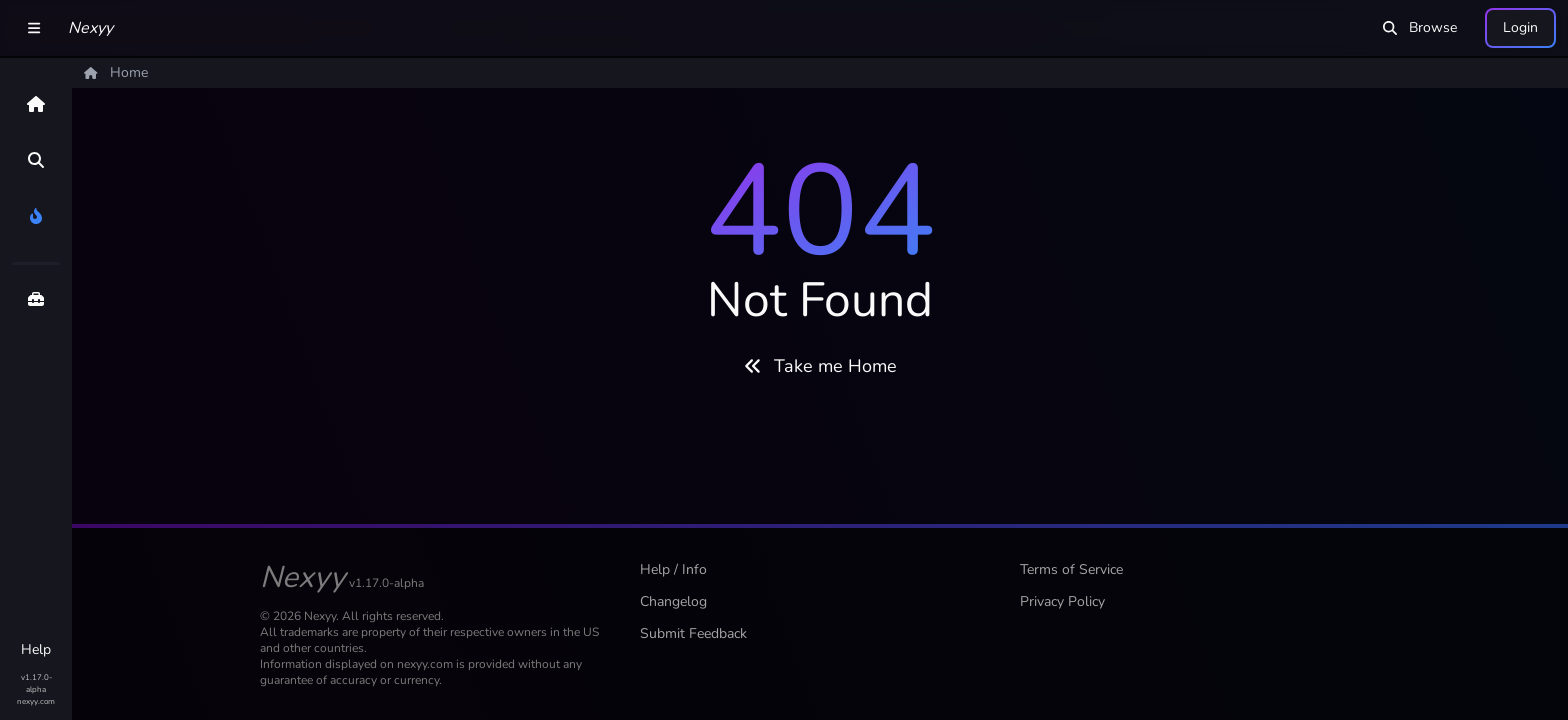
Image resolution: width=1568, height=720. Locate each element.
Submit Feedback (693, 633)
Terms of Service (1071, 569)
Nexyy (90, 28)
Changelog (673, 601)
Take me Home (820, 366)
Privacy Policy (1062, 601)
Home (116, 72)
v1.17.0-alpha (36, 683)
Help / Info (673, 569)
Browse (1420, 27)
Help (36, 649)
